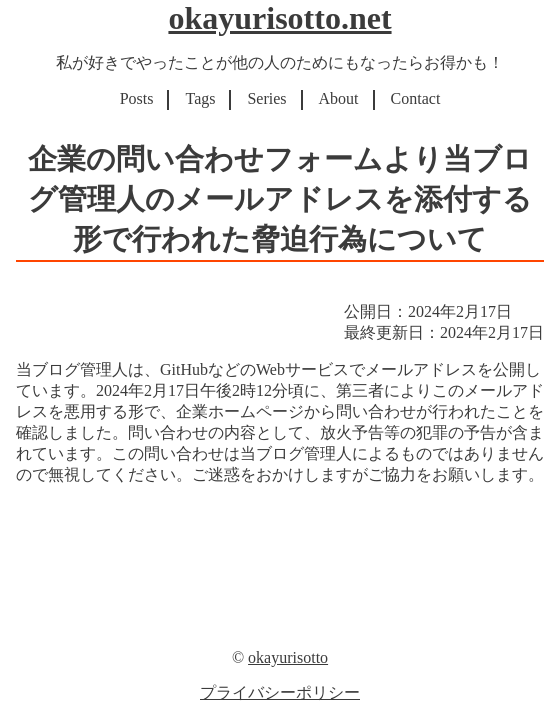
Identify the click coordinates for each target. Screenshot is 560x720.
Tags (200, 98)
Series (266, 98)
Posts (137, 98)
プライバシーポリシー (280, 692)
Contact (416, 98)
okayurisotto (288, 657)
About (339, 98)
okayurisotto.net (279, 18)
